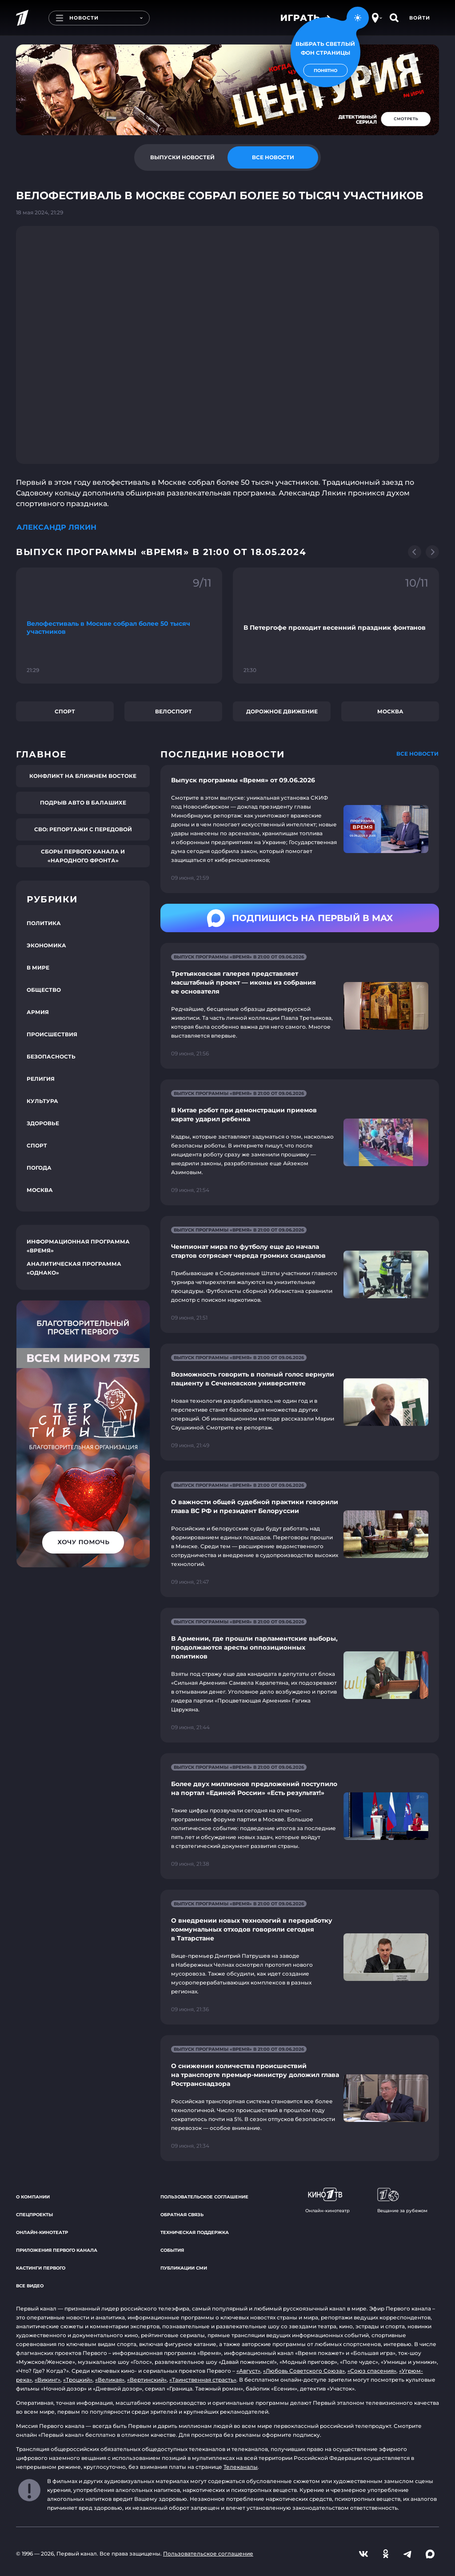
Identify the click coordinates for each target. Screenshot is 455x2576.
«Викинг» (47, 2379)
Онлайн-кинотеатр (42, 2232)
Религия (41, 1078)
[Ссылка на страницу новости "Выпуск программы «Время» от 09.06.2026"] (299, 829)
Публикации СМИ (183, 2268)
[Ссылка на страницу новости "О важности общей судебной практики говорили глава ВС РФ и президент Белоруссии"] (299, 1534)
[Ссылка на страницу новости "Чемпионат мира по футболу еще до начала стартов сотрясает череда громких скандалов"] (299, 1274)
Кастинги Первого (40, 2268)
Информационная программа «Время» (78, 1246)
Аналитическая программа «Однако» (74, 1268)
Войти (419, 18)
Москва (390, 711)
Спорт (65, 711)
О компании (33, 2197)
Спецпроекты (34, 2215)
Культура (42, 1101)
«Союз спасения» (371, 2370)
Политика (44, 923)
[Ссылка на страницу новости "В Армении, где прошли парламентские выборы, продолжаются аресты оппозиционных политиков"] (299, 1675)
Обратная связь (182, 2215)
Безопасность (51, 1056)
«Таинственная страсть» (202, 2379)
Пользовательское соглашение (204, 2197)
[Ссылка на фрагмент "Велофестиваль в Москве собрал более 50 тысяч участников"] (119, 626)
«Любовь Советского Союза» (304, 2370)
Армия (38, 1012)
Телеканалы (241, 2466)
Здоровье (43, 1123)
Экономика (46, 945)
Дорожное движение (282, 711)
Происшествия (52, 1034)
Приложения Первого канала (56, 2250)
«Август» (248, 2370)
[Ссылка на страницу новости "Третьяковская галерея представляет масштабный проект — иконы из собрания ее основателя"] (299, 1006)
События (172, 2250)
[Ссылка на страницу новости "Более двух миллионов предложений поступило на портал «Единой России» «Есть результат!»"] (299, 1816)
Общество (44, 989)
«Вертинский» (147, 2379)
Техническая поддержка (194, 2232)
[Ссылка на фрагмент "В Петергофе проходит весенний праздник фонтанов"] (336, 626)
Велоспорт (173, 711)
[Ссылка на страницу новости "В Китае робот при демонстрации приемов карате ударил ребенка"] (299, 1142)
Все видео (30, 2286)
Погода (39, 1167)
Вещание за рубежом (402, 2201)
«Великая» (109, 2379)
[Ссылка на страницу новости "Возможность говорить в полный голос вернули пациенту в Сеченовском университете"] (299, 1402)
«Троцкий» (77, 2379)
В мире (38, 967)
